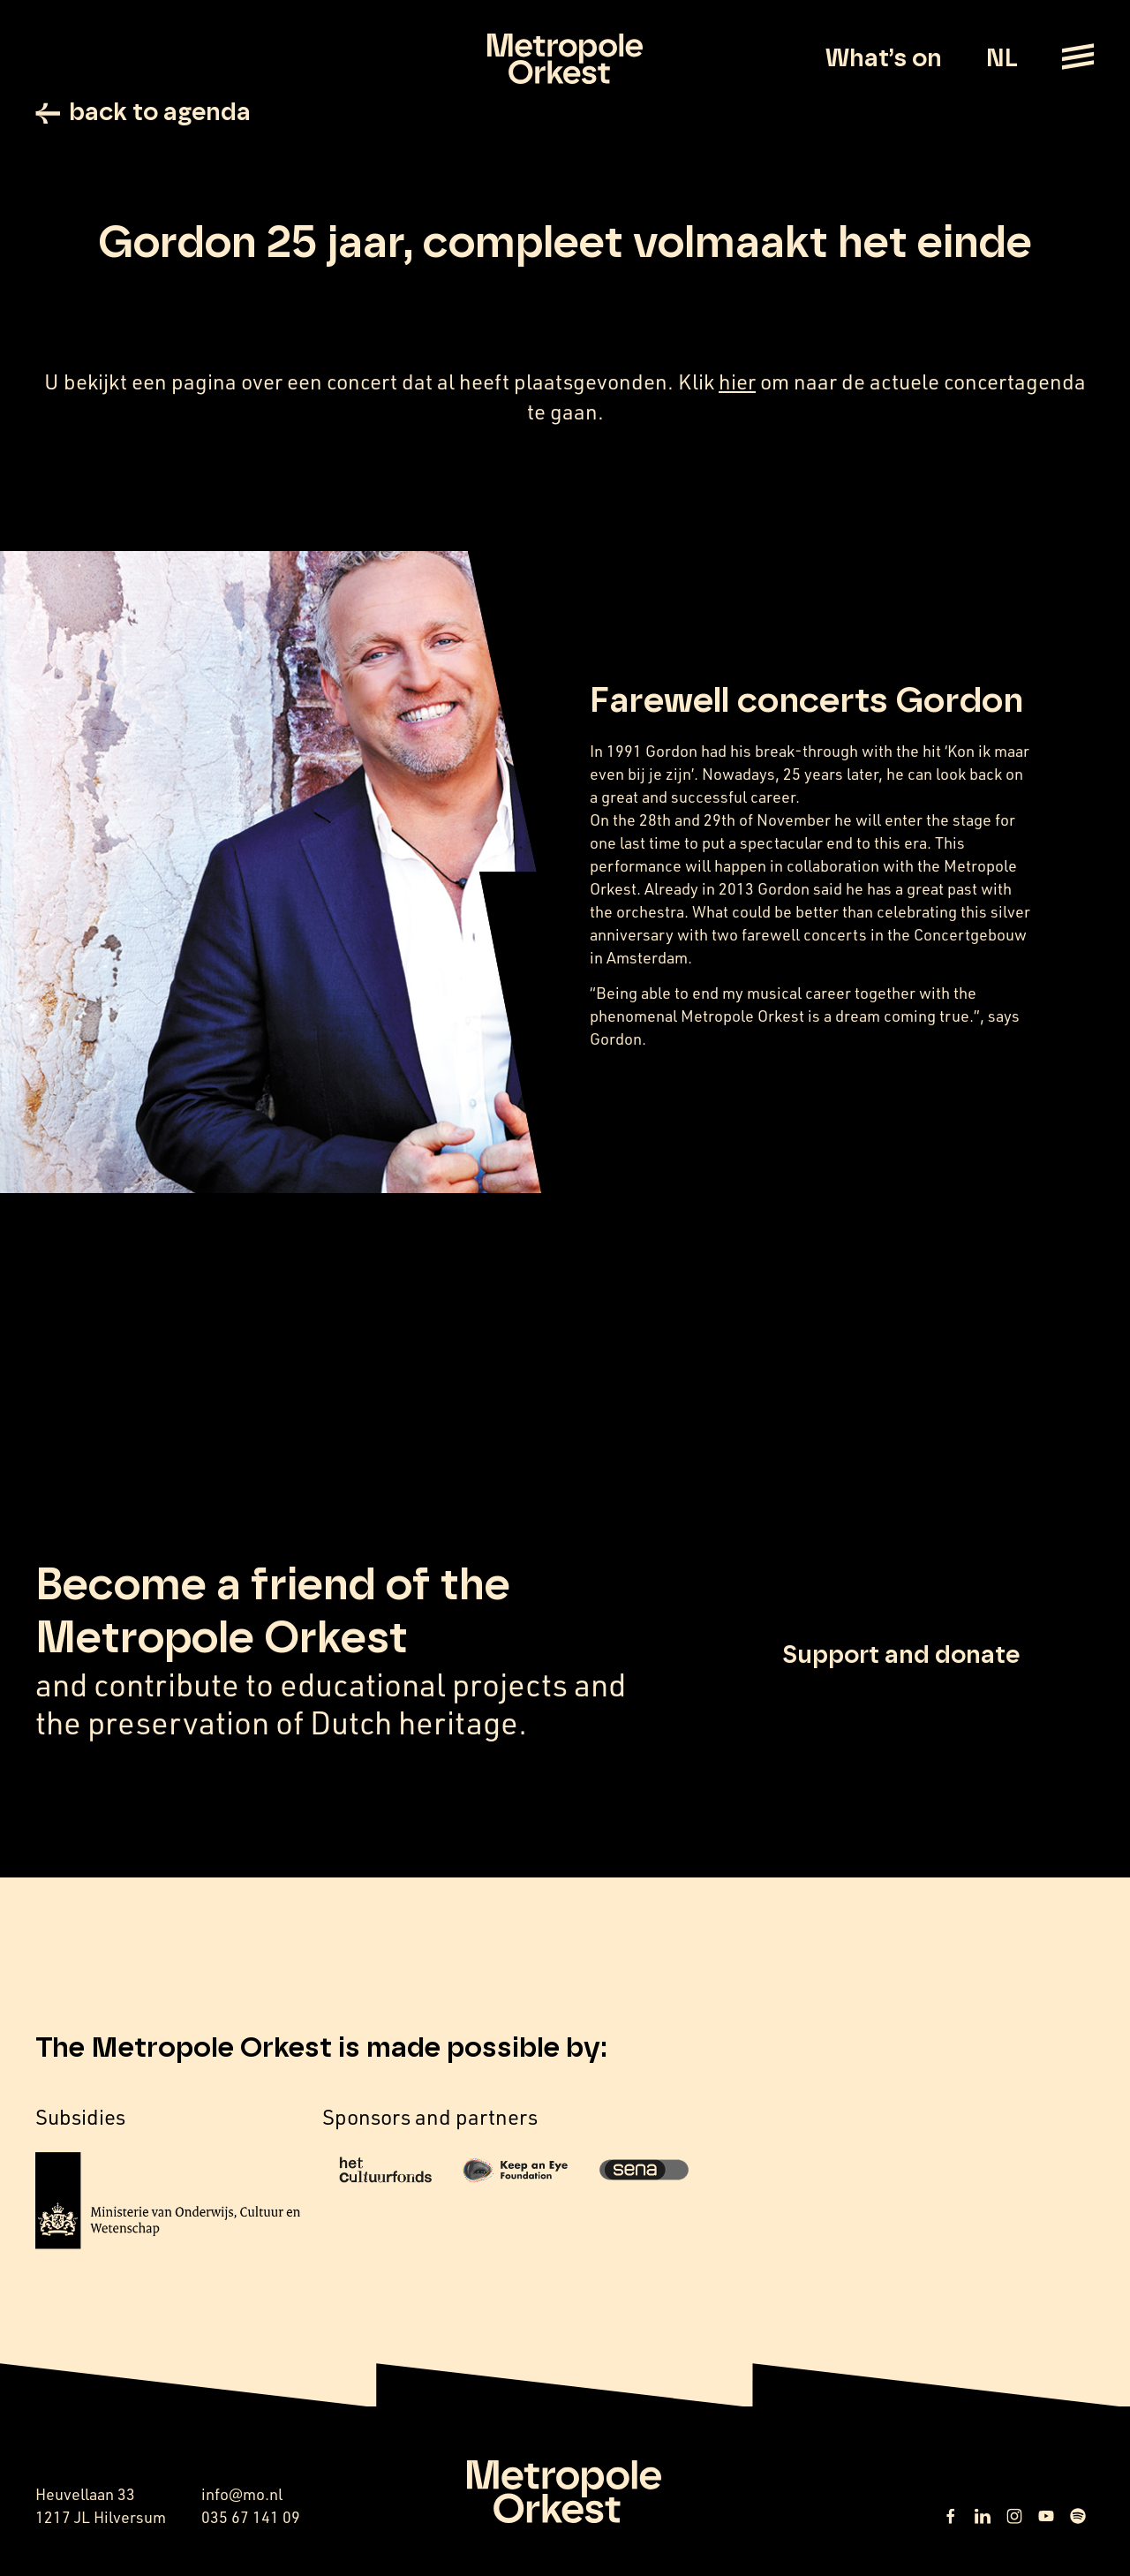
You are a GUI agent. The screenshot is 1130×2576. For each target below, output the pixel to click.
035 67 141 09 (250, 2517)
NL (1001, 59)
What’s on (883, 59)
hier (737, 381)
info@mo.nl (241, 2494)
